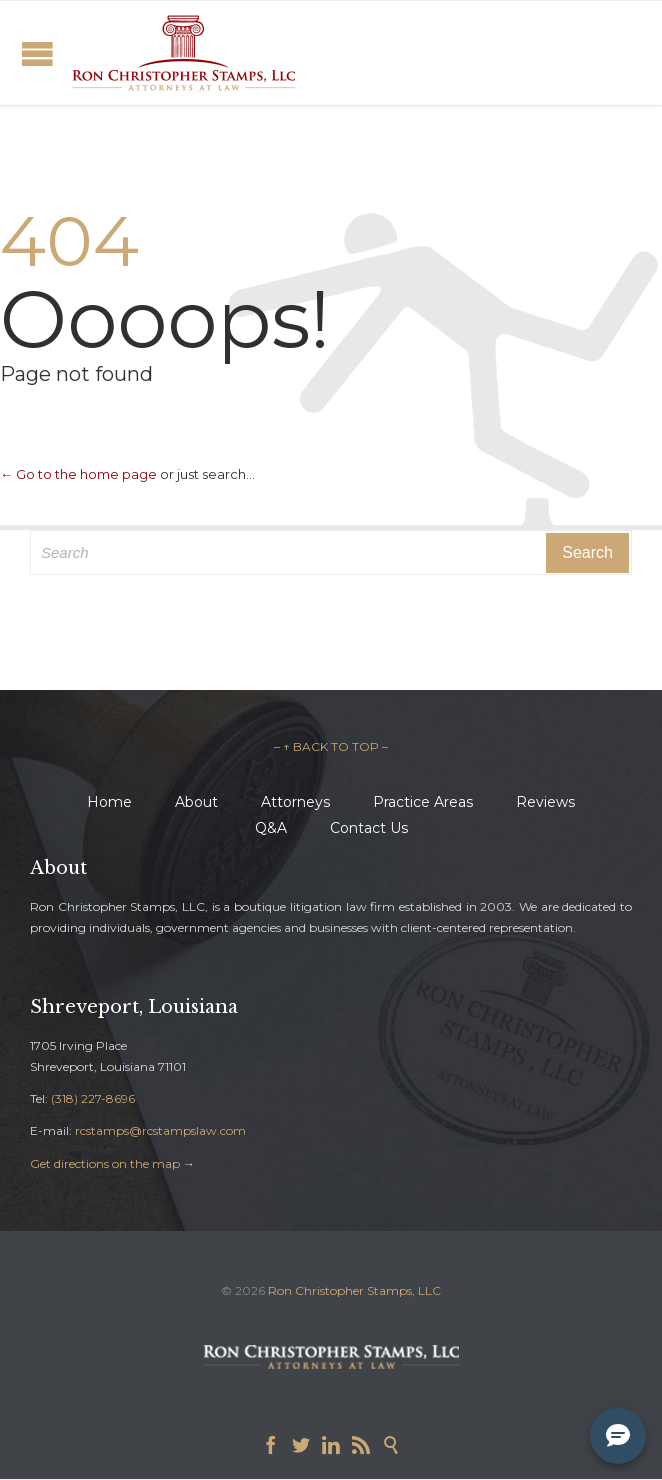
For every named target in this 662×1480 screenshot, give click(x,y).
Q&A (271, 828)
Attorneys (295, 802)
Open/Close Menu (37, 53)
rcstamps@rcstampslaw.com (160, 1130)
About (196, 802)
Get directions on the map (105, 1163)
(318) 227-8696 (93, 1098)
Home (109, 802)
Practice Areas (423, 802)
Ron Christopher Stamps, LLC (354, 1290)
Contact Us (369, 828)
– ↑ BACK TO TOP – (331, 746)
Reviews (545, 802)
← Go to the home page (78, 474)
